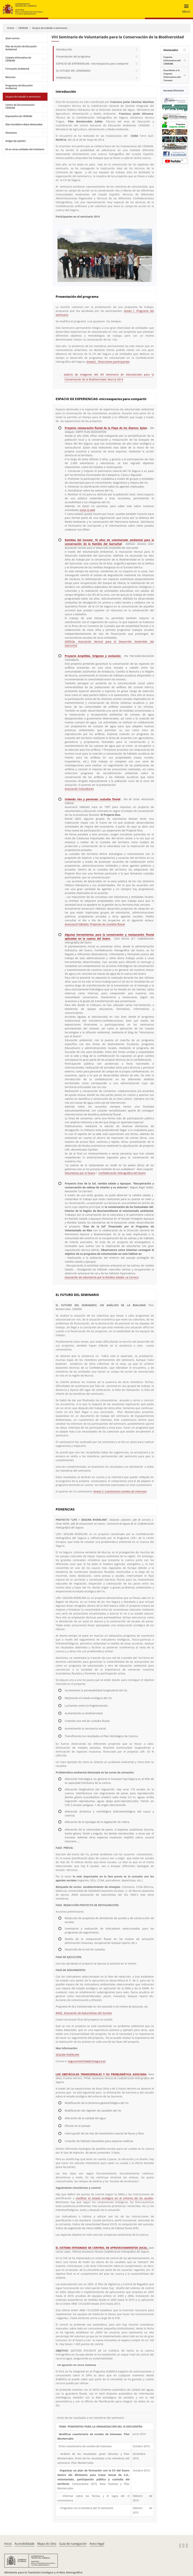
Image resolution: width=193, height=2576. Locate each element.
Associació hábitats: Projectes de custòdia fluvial (95, 924)
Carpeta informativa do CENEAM (18, 59)
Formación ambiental (17, 68)
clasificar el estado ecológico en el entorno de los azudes (114, 2198)
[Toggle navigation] (185, 8)
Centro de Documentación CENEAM (20, 106)
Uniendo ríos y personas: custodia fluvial (92, 799)
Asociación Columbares (79, 788)
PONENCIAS (63, 77)
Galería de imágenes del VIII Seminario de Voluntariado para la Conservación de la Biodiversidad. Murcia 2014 (109, 377)
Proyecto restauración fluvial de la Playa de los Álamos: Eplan (106, 428)
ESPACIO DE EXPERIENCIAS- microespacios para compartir (92, 63)
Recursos (10, 77)
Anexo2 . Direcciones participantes (108, 361)
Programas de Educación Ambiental (19, 87)
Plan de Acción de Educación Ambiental (21, 48)
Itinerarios (11, 132)
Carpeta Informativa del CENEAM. (172, 60)
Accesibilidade (24, 2544)
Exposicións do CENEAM (18, 116)
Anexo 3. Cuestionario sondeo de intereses (120, 1491)
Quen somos (12, 38)
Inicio (8, 2544)
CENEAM (23, 28)
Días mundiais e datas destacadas (23, 124)
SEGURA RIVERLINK (67, 2054)
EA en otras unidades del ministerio (24, 149)
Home (10, 28)
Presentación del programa (73, 56)
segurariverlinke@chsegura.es (87, 2061)
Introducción (64, 49)
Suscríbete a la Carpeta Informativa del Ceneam (172, 75)
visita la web (87, 510)
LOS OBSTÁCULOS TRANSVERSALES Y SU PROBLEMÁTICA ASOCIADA (101, 2074)
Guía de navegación (73, 2544)
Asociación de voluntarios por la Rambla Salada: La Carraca (102, 1277)
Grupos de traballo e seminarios (49, 28)
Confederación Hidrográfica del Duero (122, 1173)
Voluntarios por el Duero (80, 1173)
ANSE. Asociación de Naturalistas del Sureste (84, 2013)
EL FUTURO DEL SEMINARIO (73, 70)
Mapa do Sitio (46, 2544)
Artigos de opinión (15, 141)
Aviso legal (97, 2544)
